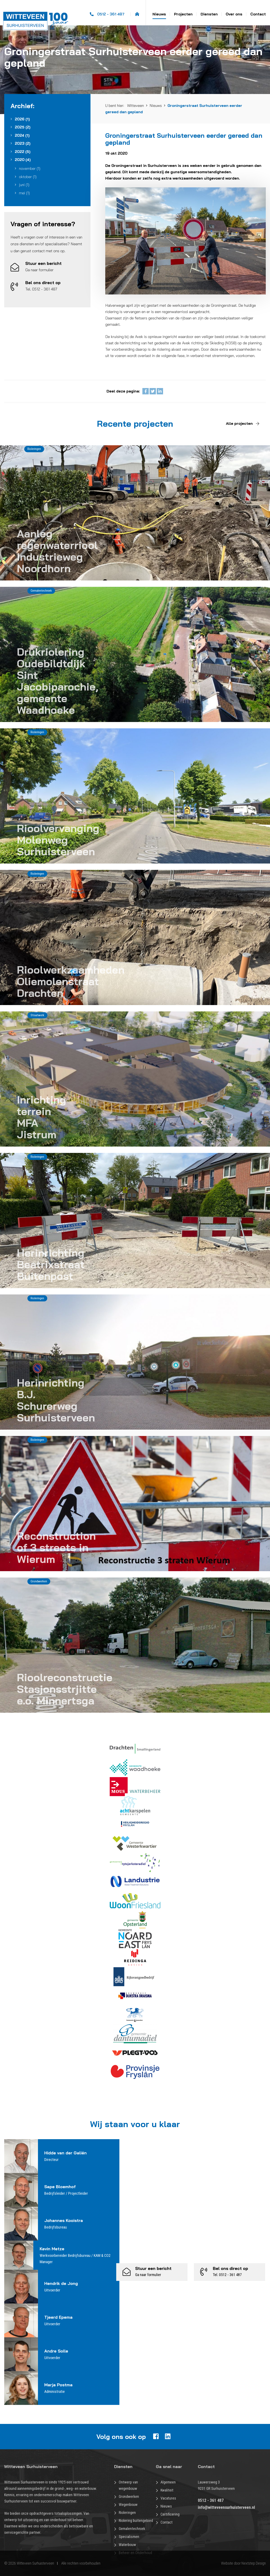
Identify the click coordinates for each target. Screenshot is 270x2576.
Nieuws (159, 14)
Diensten (209, 14)
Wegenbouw (128, 2504)
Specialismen (129, 2536)
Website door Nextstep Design (243, 2563)
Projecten (183, 14)
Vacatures (168, 2498)
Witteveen (135, 105)
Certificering (170, 2514)
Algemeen (168, 2482)
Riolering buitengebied (136, 2520)
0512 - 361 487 (111, 14)
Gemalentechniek (132, 2528)
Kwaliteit (167, 2490)
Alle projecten (239, 423)
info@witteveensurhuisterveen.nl (226, 2507)
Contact (258, 14)
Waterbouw (127, 2544)
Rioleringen (127, 2512)
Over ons (234, 14)
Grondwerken (129, 2496)
